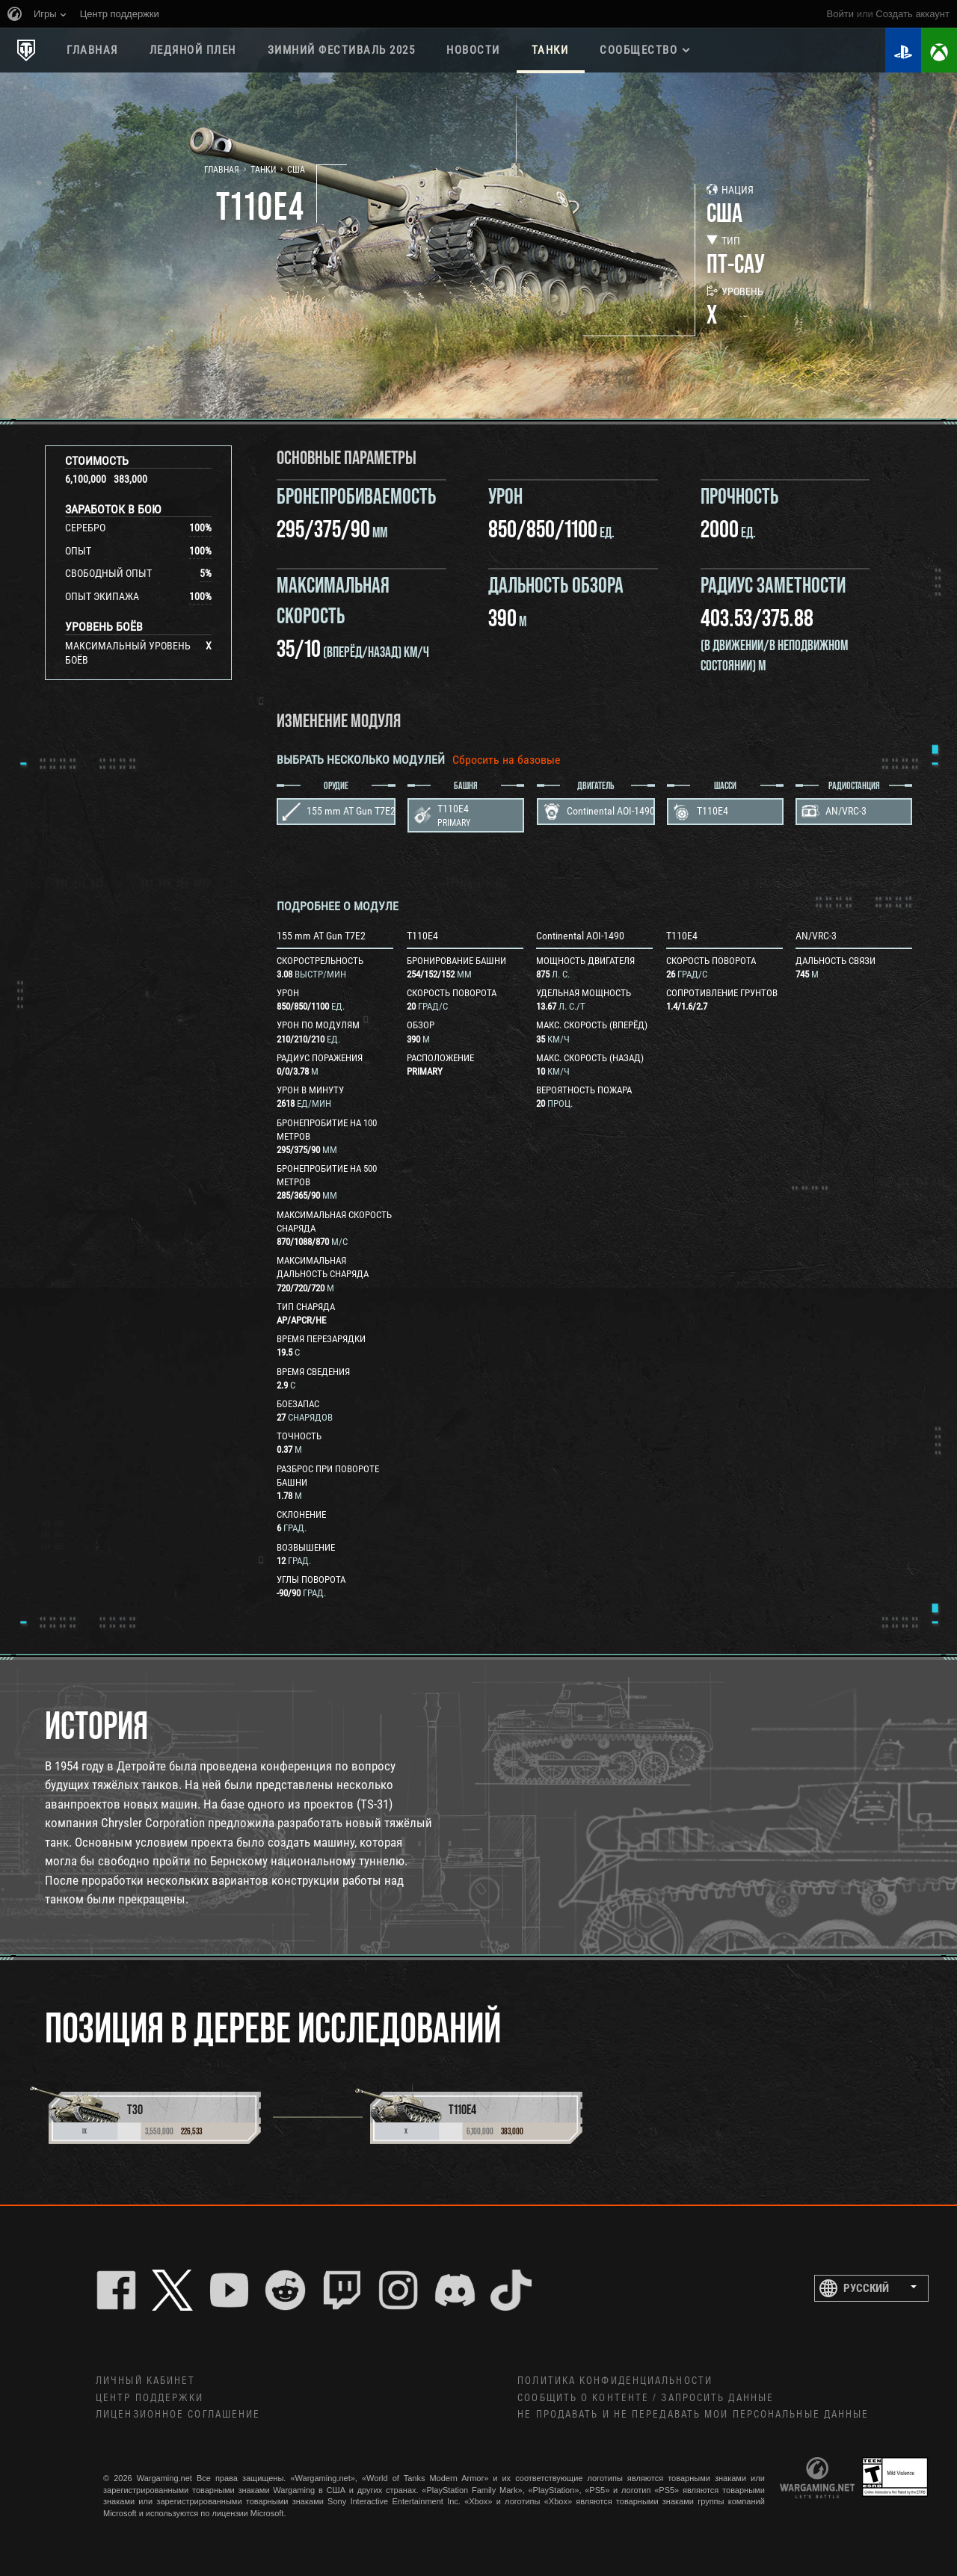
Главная (92, 50)
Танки (550, 50)
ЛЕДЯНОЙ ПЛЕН (193, 50)
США (296, 169)
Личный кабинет (145, 2381)
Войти (840, 13)
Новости (473, 50)
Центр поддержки (150, 2398)
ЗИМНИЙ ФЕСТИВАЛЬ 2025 (342, 50)
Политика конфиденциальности (615, 2381)
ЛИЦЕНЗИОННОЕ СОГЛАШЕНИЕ (178, 2414)
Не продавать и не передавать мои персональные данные (693, 2414)
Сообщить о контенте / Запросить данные (645, 2398)
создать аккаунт (913, 13)
